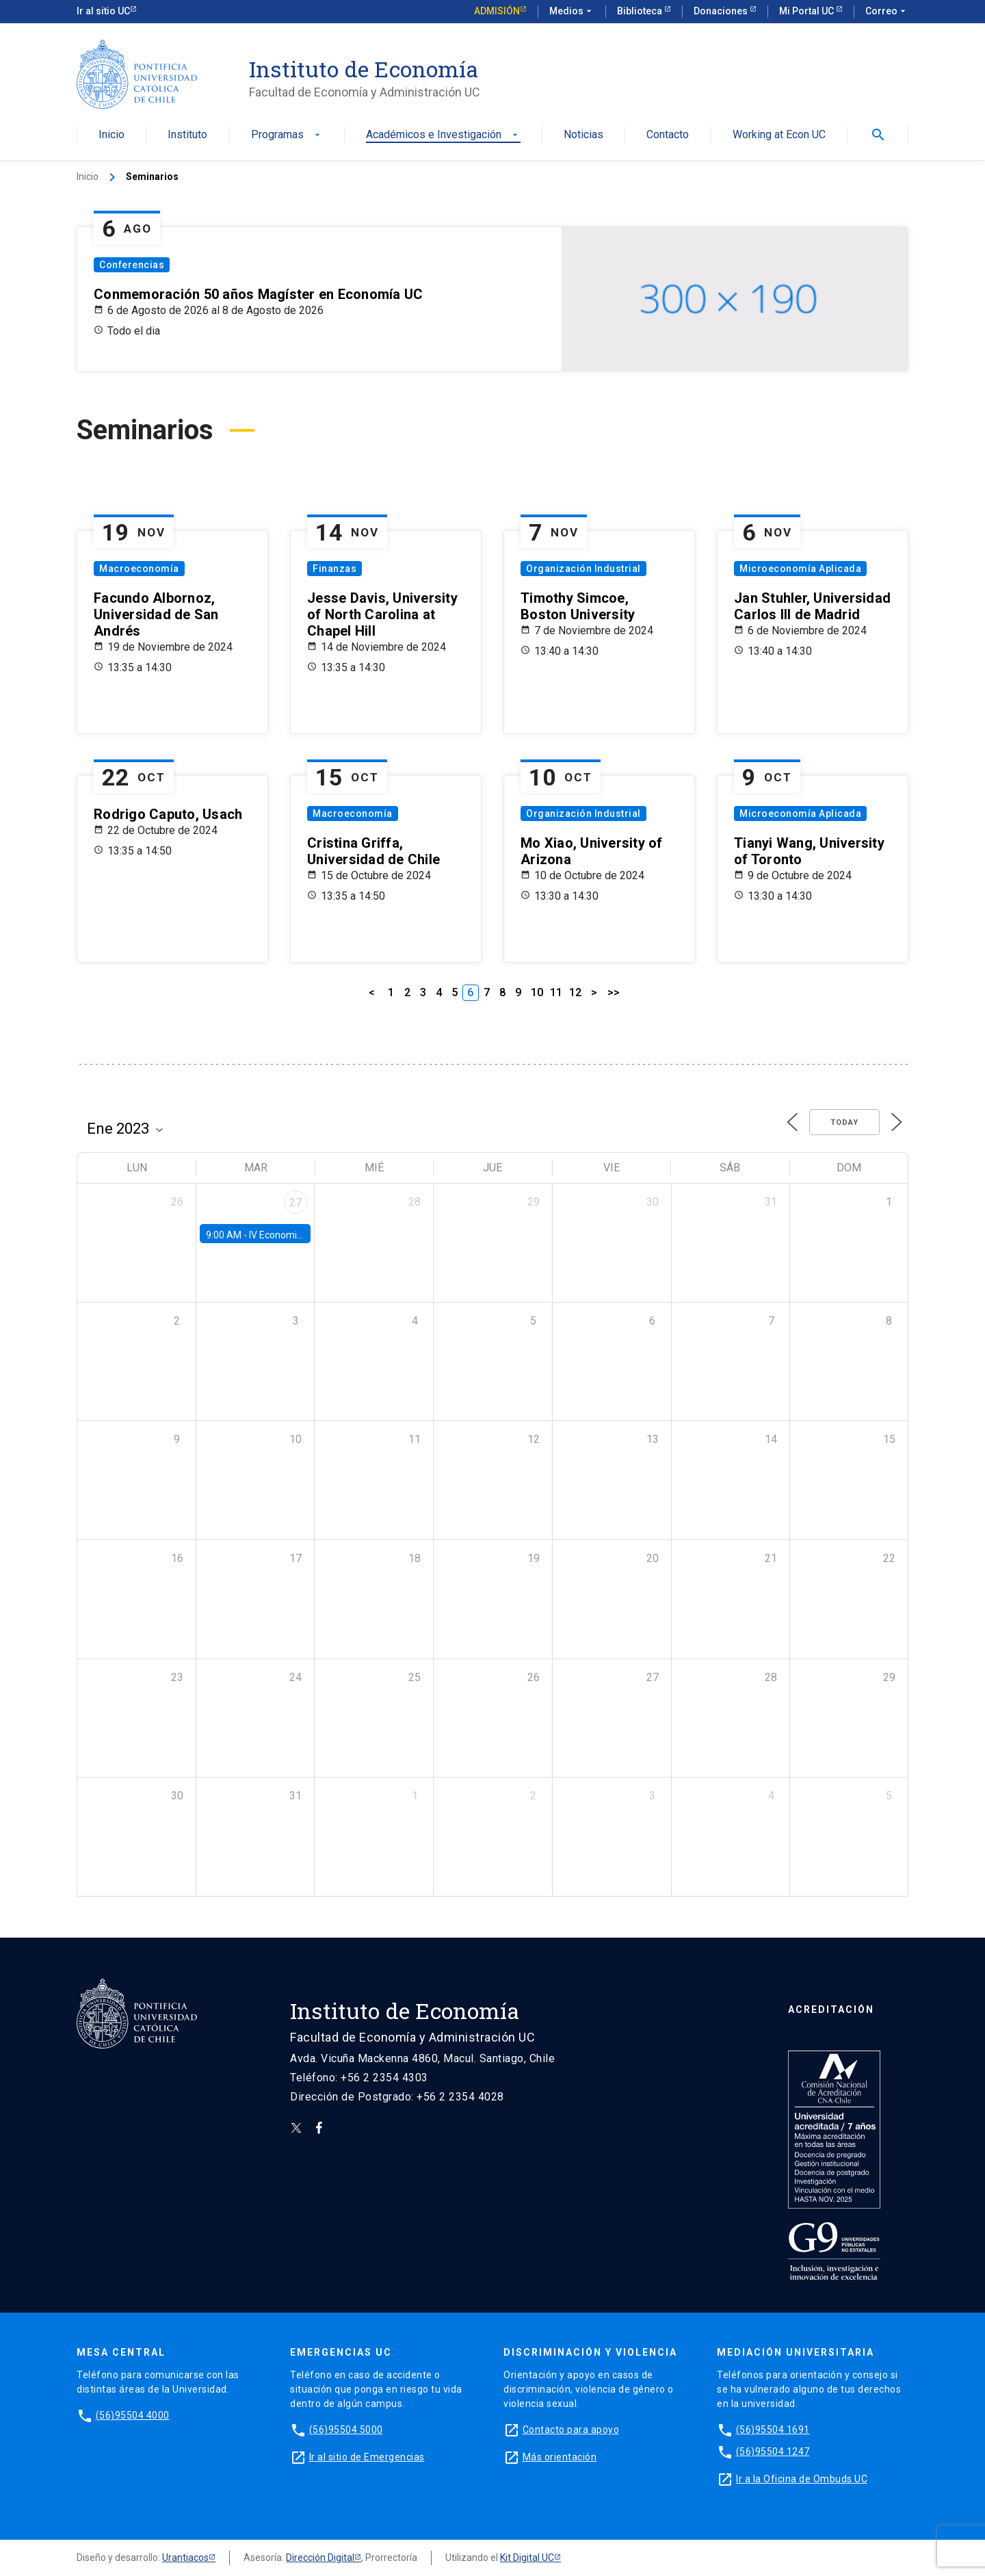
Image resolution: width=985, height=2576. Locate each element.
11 (556, 992)
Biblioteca (640, 10)
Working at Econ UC (779, 135)
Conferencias (131, 264)
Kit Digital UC (527, 2557)
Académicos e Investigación (443, 135)
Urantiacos (185, 2557)
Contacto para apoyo (571, 2429)
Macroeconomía (139, 568)
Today (844, 1122)
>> (613, 992)
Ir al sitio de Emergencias (367, 2456)
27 (295, 1202)
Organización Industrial (583, 568)
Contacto (667, 135)
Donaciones (722, 10)
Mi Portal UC (807, 10)
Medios (571, 11)
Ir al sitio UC (103, 10)
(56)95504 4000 (133, 2415)
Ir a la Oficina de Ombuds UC (801, 2478)
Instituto (187, 135)
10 (537, 992)
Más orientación (560, 2456)
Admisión (497, 10)
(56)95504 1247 (773, 2451)
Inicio (111, 135)
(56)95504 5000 (346, 2429)
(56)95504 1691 (773, 2429)
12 (575, 992)
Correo (886, 11)
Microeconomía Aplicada (800, 568)
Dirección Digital (320, 2557)
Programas (287, 135)
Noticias (583, 135)
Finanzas (334, 568)
